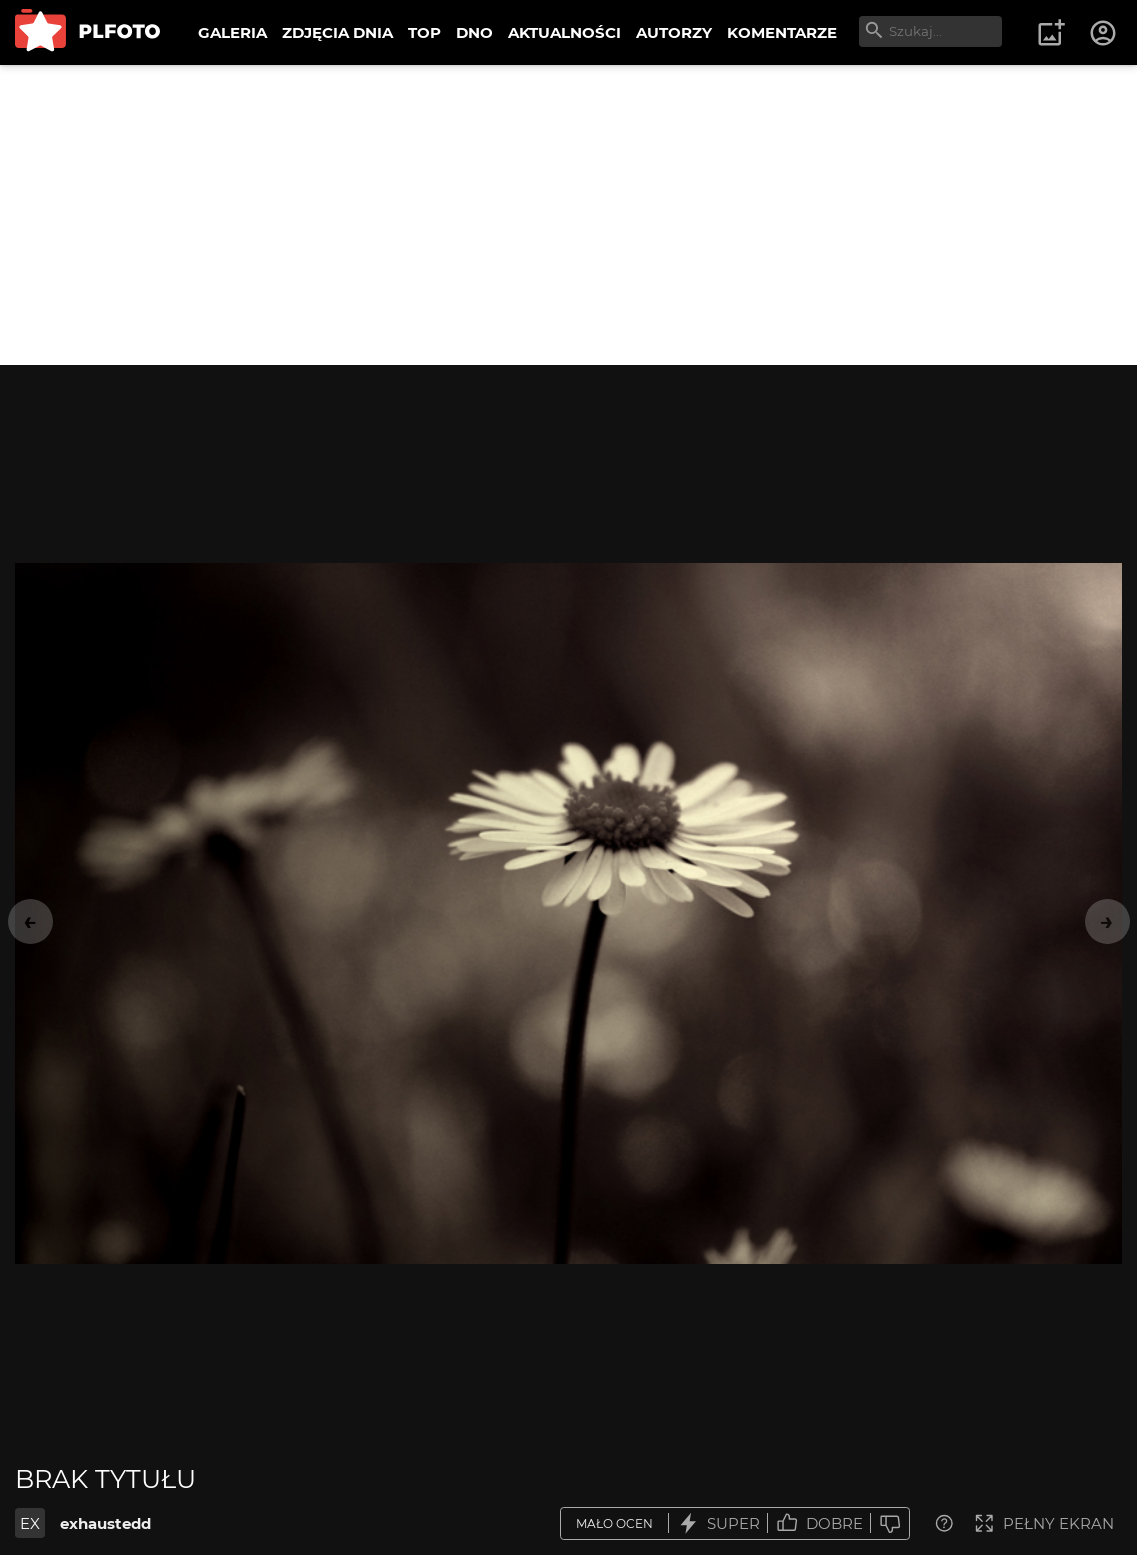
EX (30, 1523)
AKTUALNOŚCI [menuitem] (564, 32)
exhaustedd (105, 1523)
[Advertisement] (568, 215)
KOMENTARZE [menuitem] (782, 32)
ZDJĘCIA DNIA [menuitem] (337, 32)
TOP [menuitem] (424, 32)
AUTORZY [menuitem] (674, 32)
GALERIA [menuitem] (232, 32)
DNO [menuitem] (474, 32)
